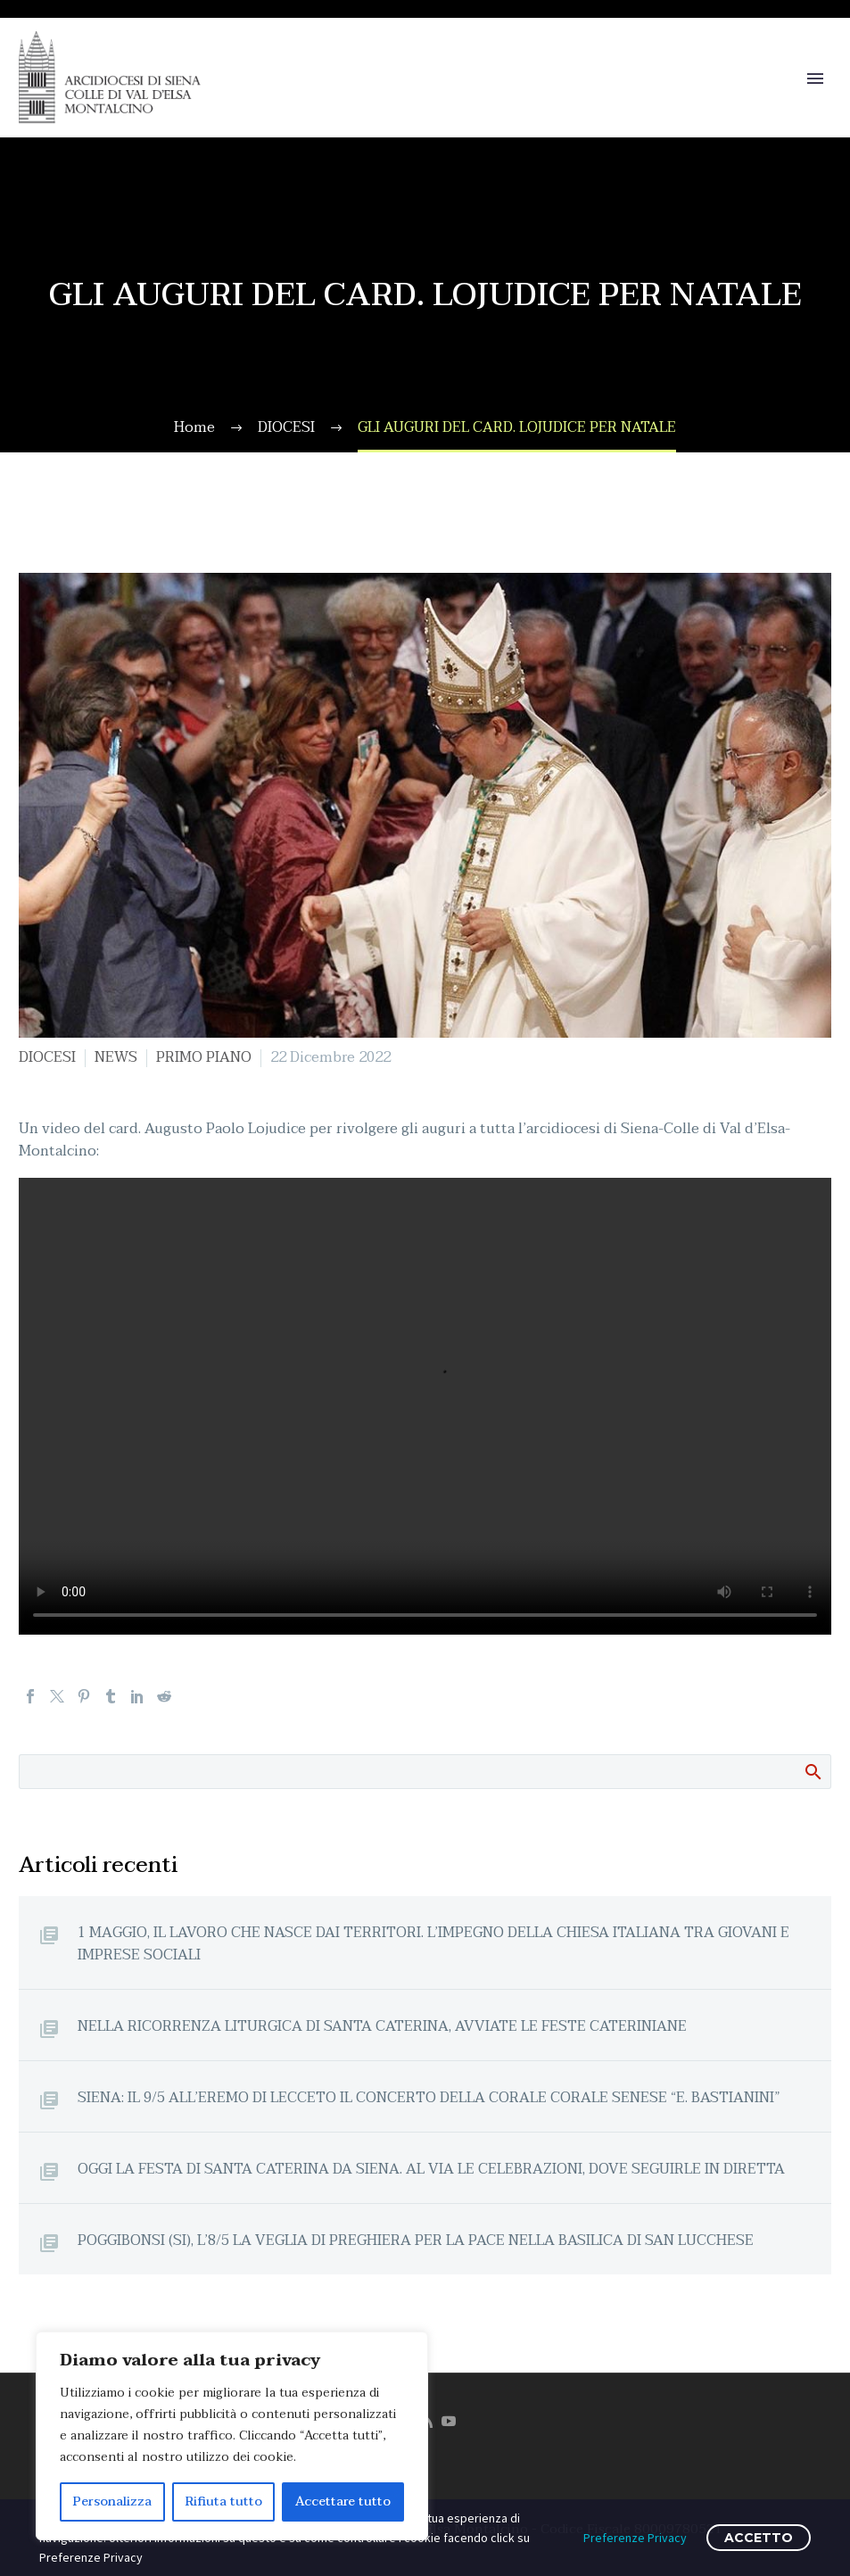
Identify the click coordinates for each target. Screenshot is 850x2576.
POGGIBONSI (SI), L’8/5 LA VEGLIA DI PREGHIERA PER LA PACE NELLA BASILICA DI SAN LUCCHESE (416, 2240)
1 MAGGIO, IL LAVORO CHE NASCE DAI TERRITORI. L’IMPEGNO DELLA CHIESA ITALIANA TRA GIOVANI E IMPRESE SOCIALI (433, 1943)
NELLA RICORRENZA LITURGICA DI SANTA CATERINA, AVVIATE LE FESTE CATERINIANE (382, 2026)
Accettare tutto (343, 2501)
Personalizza (112, 2501)
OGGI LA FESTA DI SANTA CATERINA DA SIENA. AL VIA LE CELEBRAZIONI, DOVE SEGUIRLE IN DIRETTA (431, 2169)
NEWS (116, 1057)
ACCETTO (758, 2538)
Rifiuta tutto (224, 2501)
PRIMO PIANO (204, 1057)
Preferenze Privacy (635, 2538)
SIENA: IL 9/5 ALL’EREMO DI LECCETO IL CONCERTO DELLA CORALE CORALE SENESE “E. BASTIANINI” (429, 2097)
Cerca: (812, 1771)
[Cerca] (425, 1771)
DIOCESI (47, 1057)
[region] (232, 2436)
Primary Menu (815, 78)
